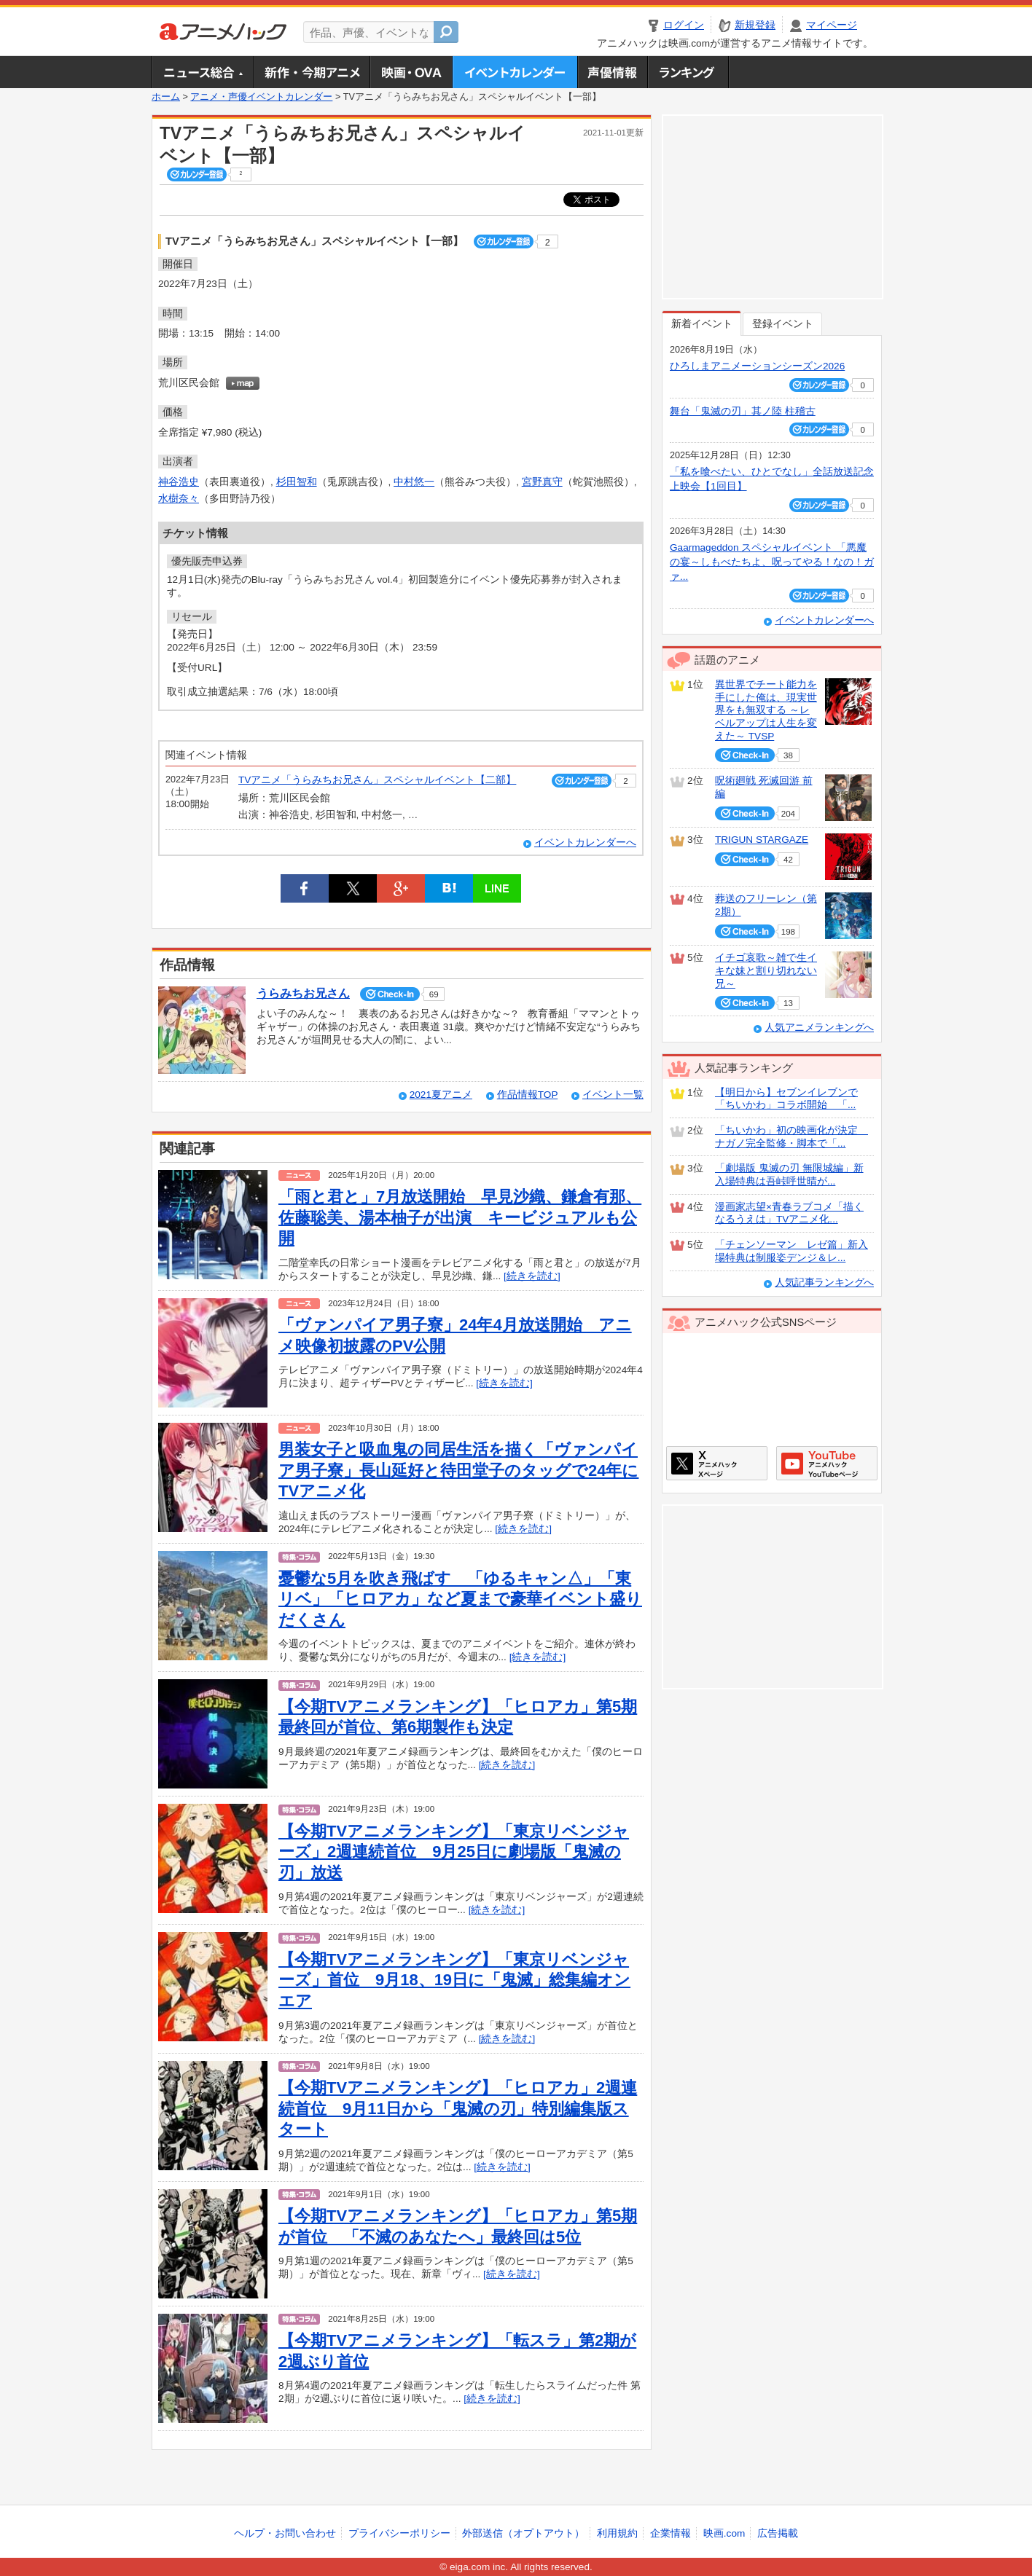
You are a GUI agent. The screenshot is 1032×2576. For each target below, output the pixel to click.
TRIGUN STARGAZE (761, 839)
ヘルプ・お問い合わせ (285, 2533)
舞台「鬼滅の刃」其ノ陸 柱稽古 (743, 411)
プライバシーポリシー (399, 2533)
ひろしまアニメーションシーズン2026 (757, 366)
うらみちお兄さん (303, 993)
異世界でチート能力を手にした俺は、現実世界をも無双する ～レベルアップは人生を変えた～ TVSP (766, 710)
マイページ (831, 25)
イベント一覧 (613, 1094)
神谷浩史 (178, 481)
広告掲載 (777, 2533)
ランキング (688, 72)
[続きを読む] (532, 1276)
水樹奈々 (178, 498)
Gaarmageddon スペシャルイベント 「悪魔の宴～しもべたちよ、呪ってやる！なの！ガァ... (772, 562)
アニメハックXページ (716, 1463)
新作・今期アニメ (312, 72)
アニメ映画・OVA (411, 72)
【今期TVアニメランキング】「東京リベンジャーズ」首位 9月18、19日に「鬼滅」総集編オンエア (454, 1980)
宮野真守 (542, 481)
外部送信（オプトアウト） (523, 2533)
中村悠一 (414, 481)
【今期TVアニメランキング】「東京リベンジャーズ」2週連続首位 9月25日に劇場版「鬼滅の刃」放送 (453, 1852)
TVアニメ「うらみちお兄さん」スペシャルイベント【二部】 (377, 779)
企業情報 (670, 2533)
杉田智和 (296, 481)
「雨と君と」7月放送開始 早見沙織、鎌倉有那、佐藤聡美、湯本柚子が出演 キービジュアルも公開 (459, 1217)
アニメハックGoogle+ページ (826, 1463)
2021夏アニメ (441, 1094)
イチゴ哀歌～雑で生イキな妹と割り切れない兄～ (766, 970)
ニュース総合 (203, 72)
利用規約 (617, 2533)
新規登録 (755, 25)
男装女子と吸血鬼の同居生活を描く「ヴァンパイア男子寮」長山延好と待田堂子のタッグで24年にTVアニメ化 (458, 1470)
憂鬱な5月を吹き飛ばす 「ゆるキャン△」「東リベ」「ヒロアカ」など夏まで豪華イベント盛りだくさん (460, 1599)
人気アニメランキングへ (819, 1027)
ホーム (166, 97)
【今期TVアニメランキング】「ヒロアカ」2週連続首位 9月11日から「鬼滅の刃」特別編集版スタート (457, 2108)
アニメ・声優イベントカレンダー (515, 72)
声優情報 (612, 72)
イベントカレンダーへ (585, 842)
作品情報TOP (527, 1094)
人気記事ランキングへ (824, 1282)
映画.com (724, 2533)
